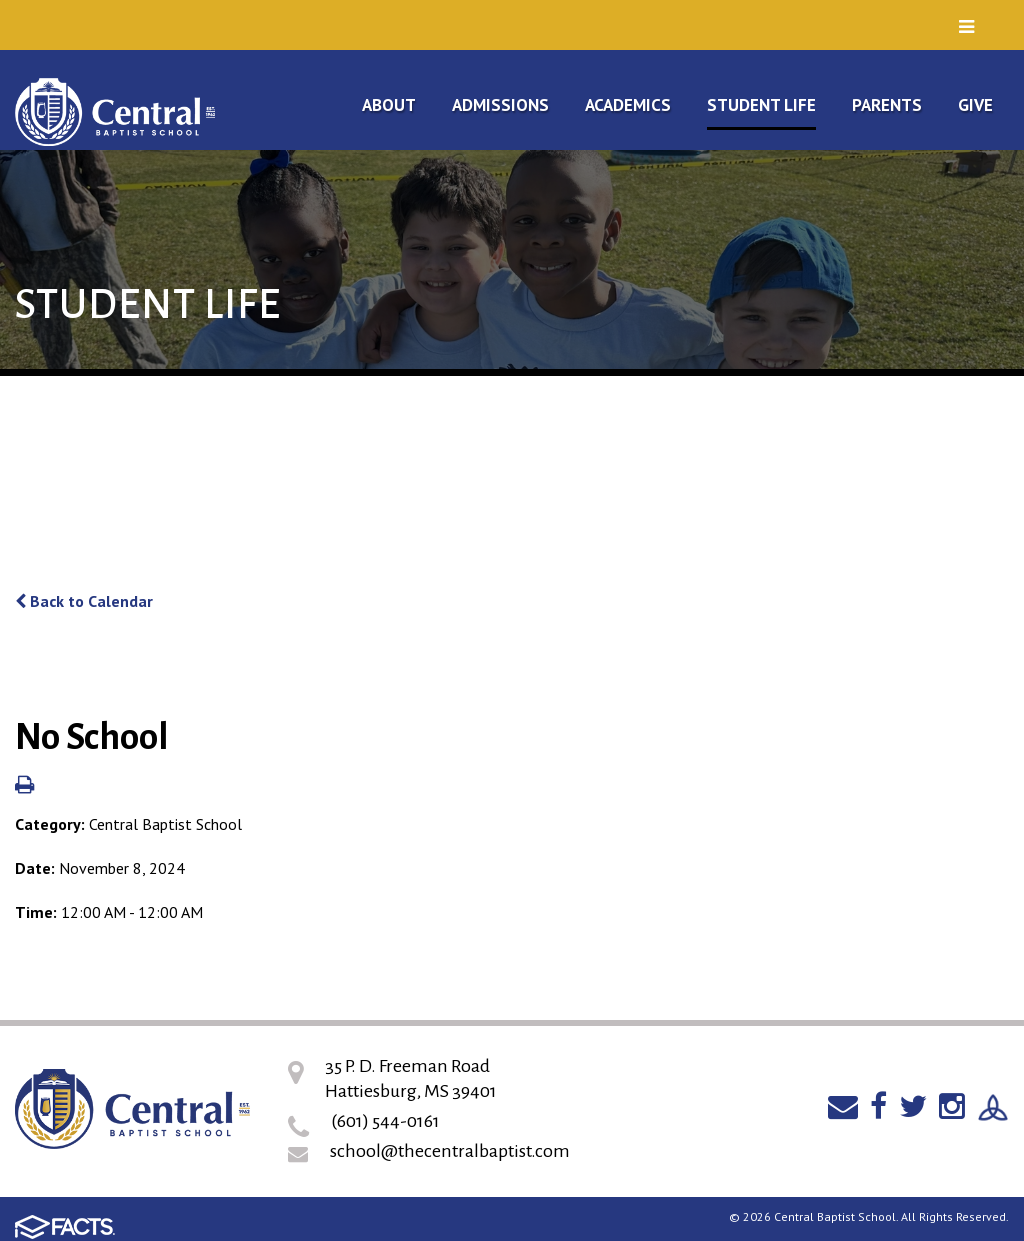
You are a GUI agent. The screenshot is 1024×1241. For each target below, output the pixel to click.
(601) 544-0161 (385, 1121)
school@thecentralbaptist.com (450, 1151)
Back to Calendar (84, 601)
